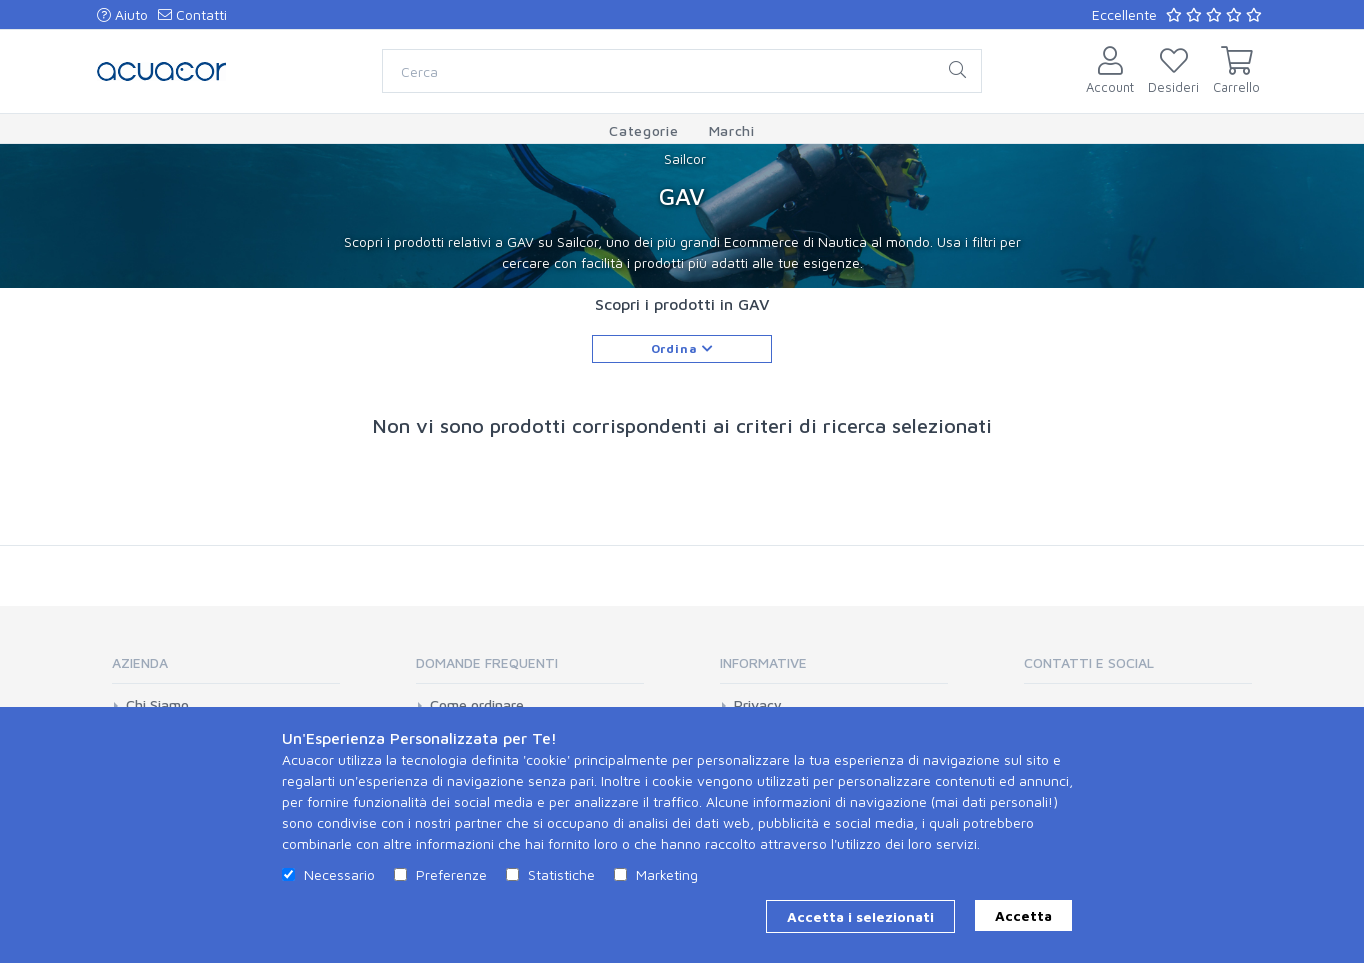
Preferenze (451, 874)
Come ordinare (477, 705)
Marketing (667, 874)
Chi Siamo (157, 705)
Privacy (758, 705)
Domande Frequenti (487, 662)
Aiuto (122, 14)
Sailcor (685, 158)
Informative (763, 662)
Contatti (192, 14)
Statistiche (561, 874)
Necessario (339, 874)
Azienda (140, 662)
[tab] (226, 669)
